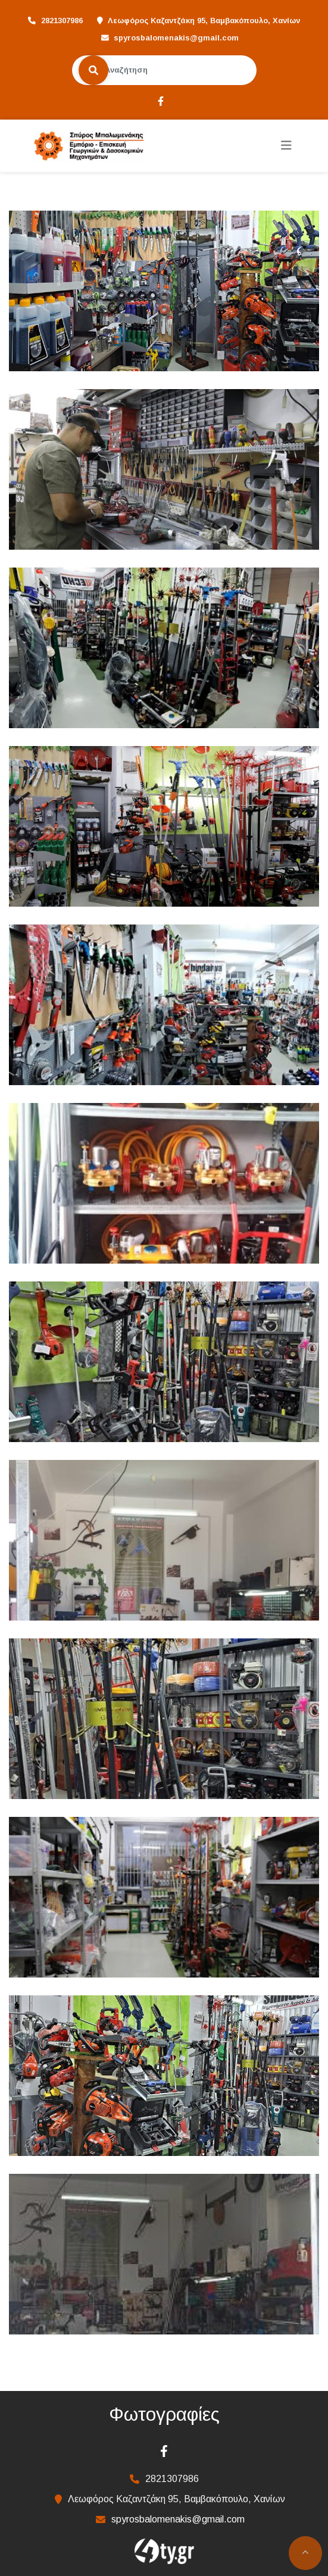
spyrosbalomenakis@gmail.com (176, 37)
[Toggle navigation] (286, 145)
